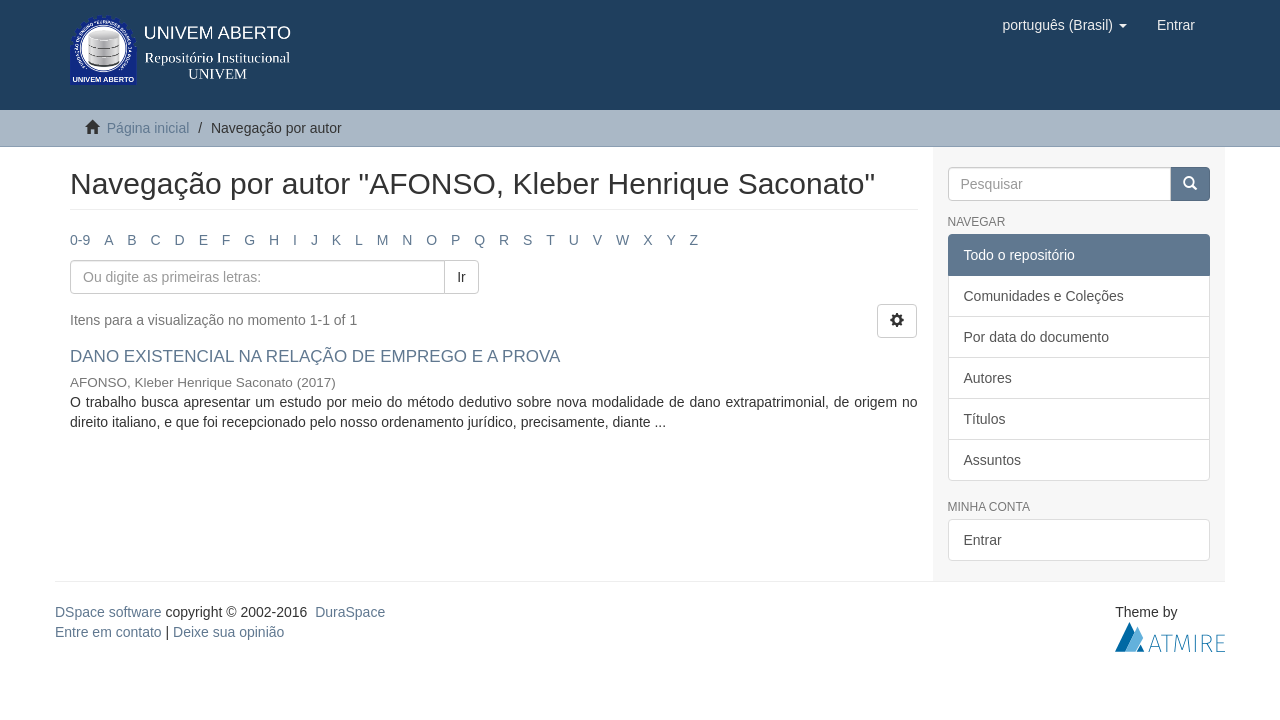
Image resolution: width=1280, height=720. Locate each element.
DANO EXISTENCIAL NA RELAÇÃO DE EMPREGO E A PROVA (314, 356)
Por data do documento (1037, 337)
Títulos (985, 419)
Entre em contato (108, 632)
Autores (988, 378)
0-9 (80, 240)
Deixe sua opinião (228, 632)
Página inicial (148, 128)
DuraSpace (350, 612)
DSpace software (108, 612)
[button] (1064, 25)
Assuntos (993, 460)
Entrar (983, 540)
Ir (461, 277)
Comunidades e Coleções (1044, 296)
